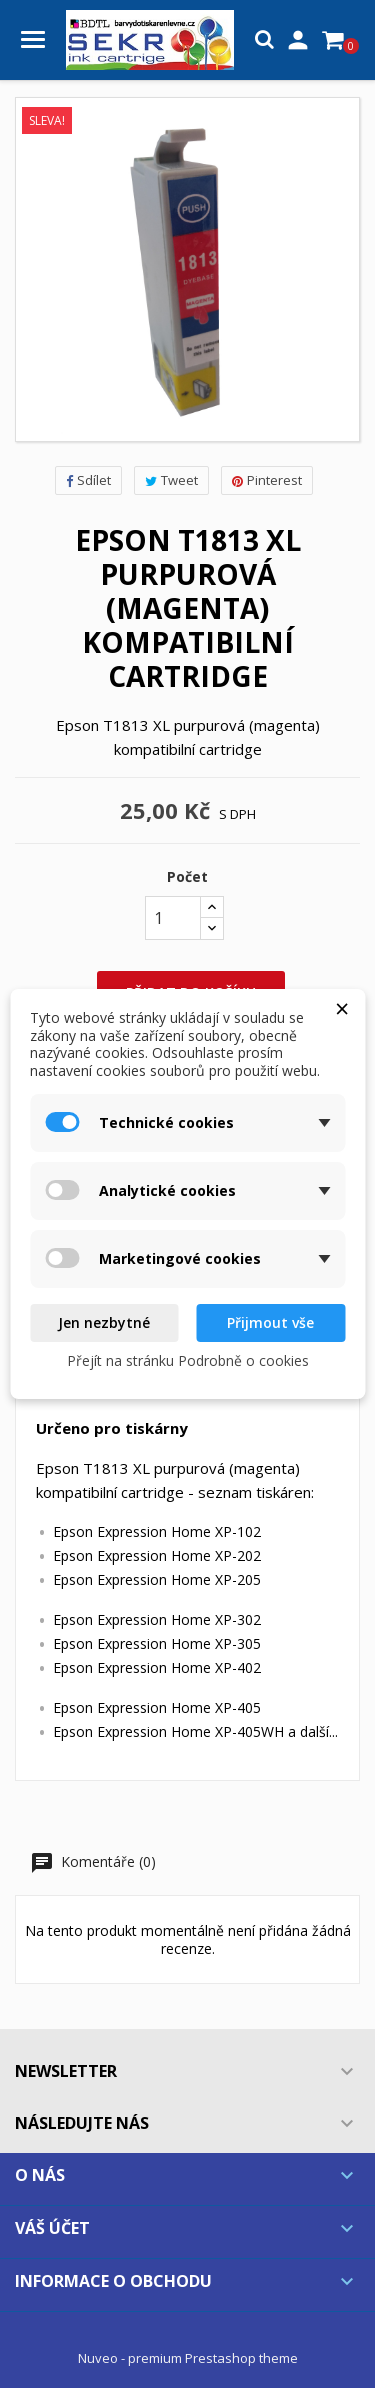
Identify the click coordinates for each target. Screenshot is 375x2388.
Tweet (171, 480)
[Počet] (173, 918)
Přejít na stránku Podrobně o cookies (188, 1360)
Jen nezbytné (104, 1322)
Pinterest (267, 480)
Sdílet (88, 480)
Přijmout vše (270, 1322)
